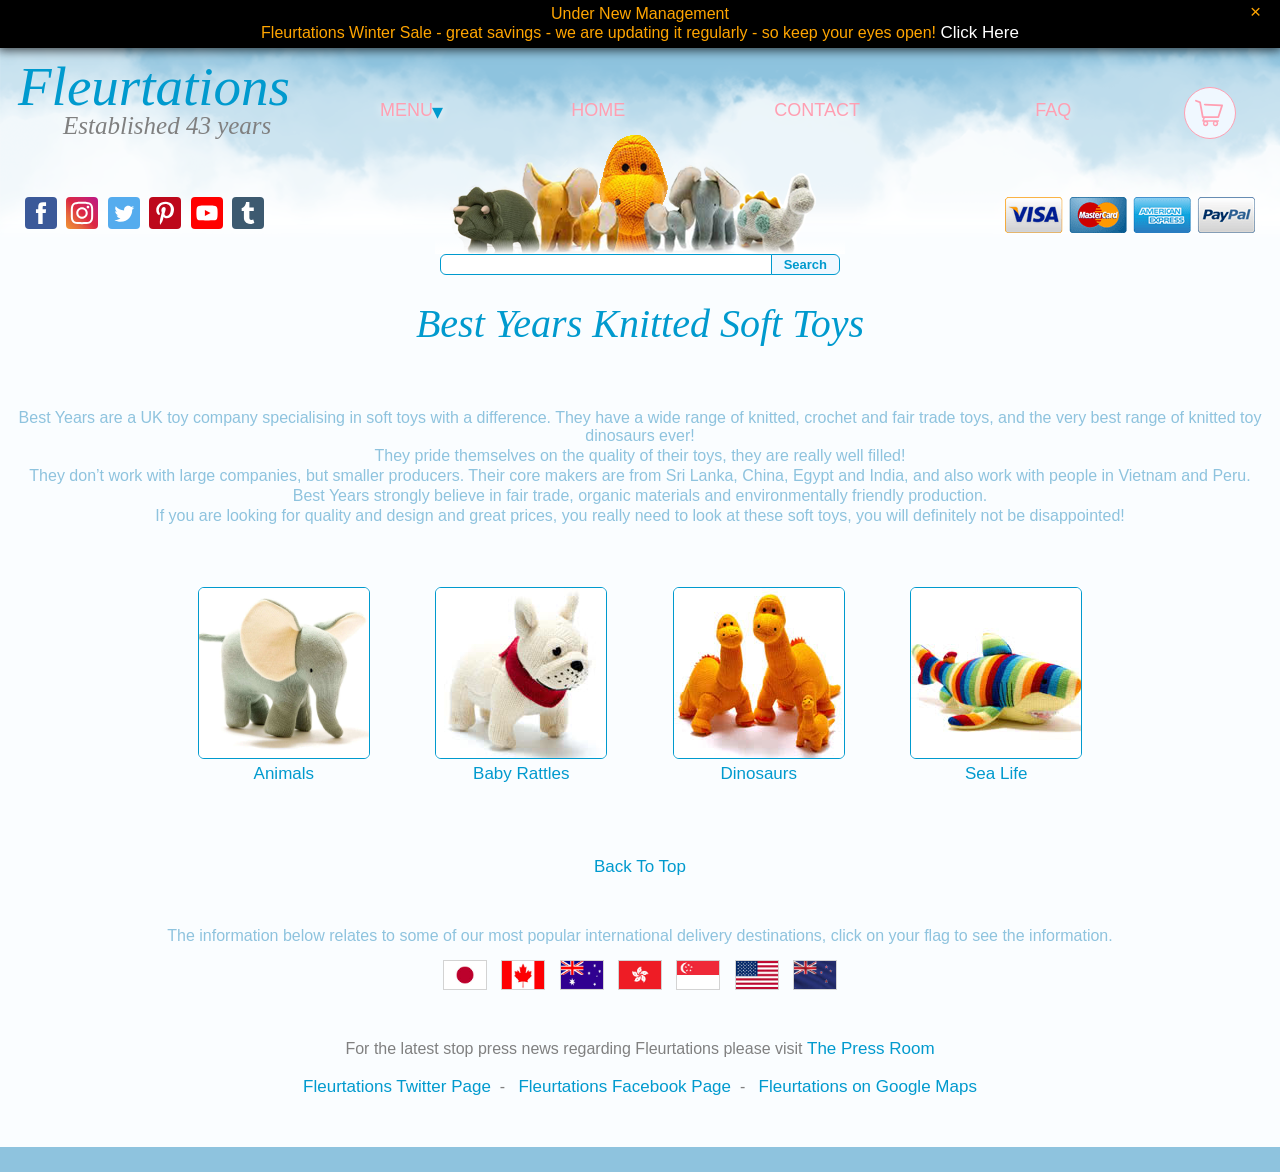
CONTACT (817, 110)
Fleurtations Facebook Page (624, 1086)
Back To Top (640, 866)
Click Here (980, 32)
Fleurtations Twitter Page (397, 1086)
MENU (411, 110)
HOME (598, 110)
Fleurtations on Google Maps (868, 1086)
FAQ (1053, 110)
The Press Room (871, 1048)
